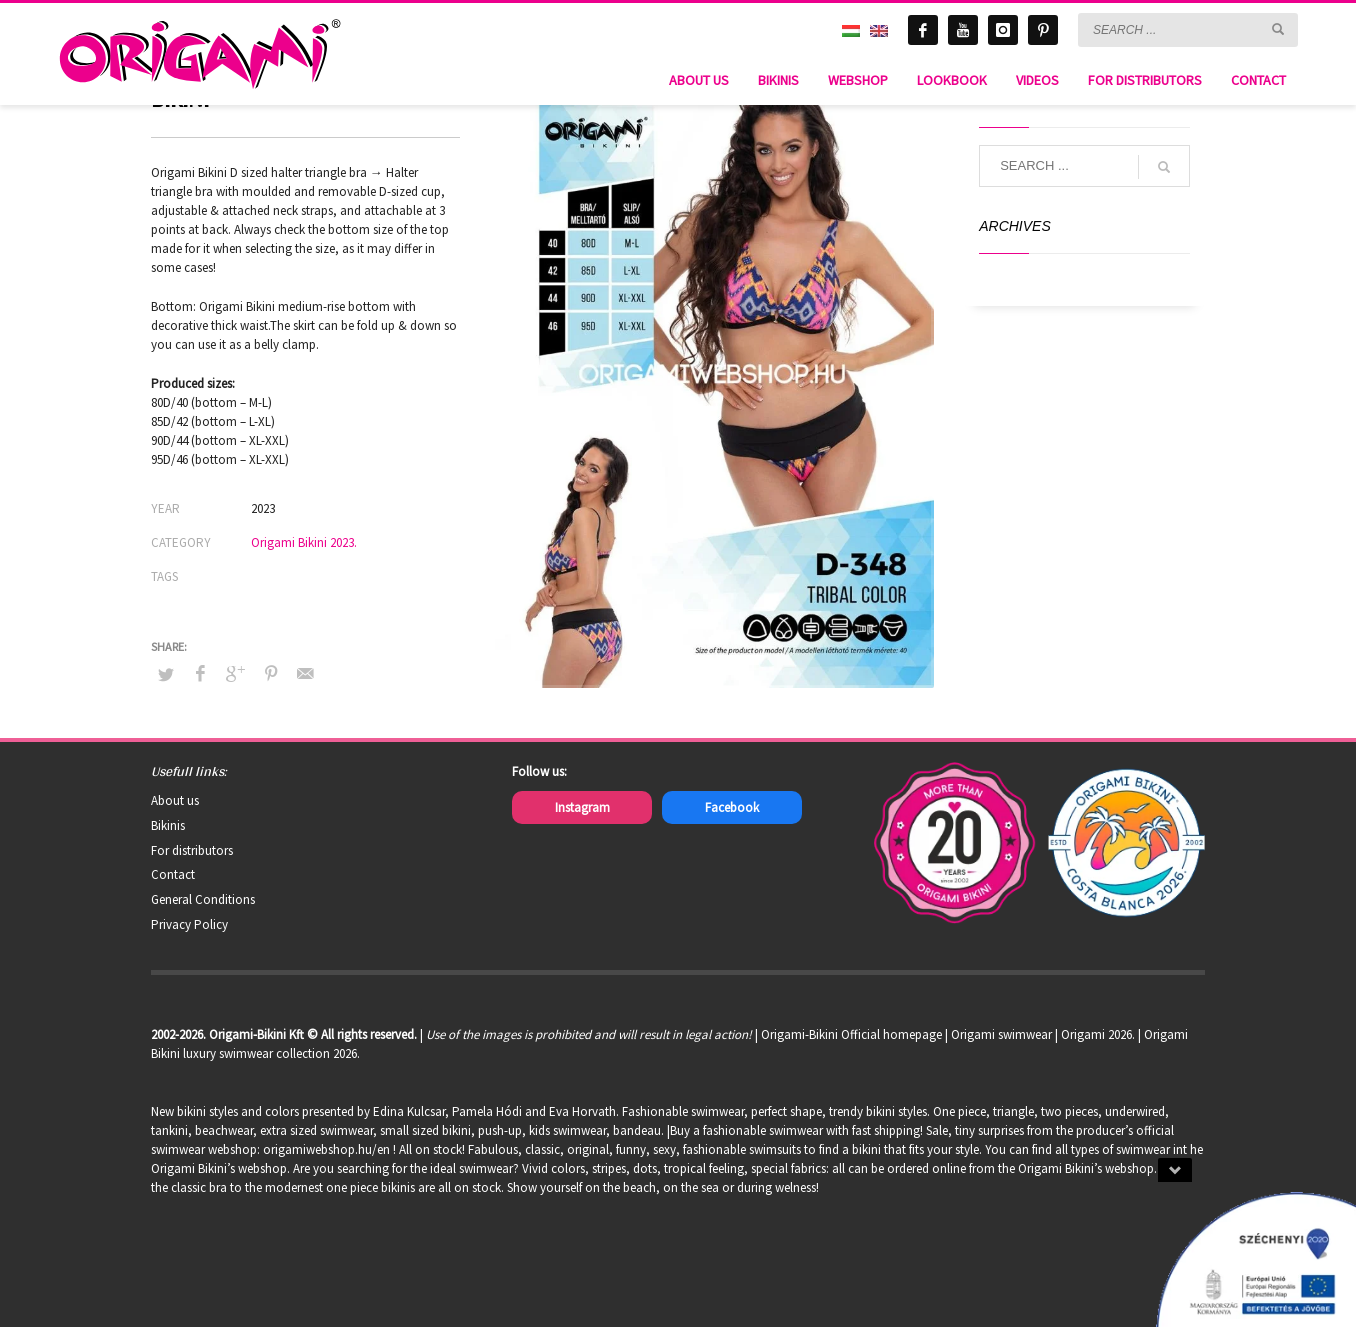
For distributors (192, 850)
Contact (173, 874)
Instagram (582, 807)
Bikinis (168, 825)
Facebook (732, 807)
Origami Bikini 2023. (304, 542)
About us (175, 800)
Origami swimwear (1001, 1034)
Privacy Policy (189, 924)
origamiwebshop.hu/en (326, 1149)
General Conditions (203, 899)
